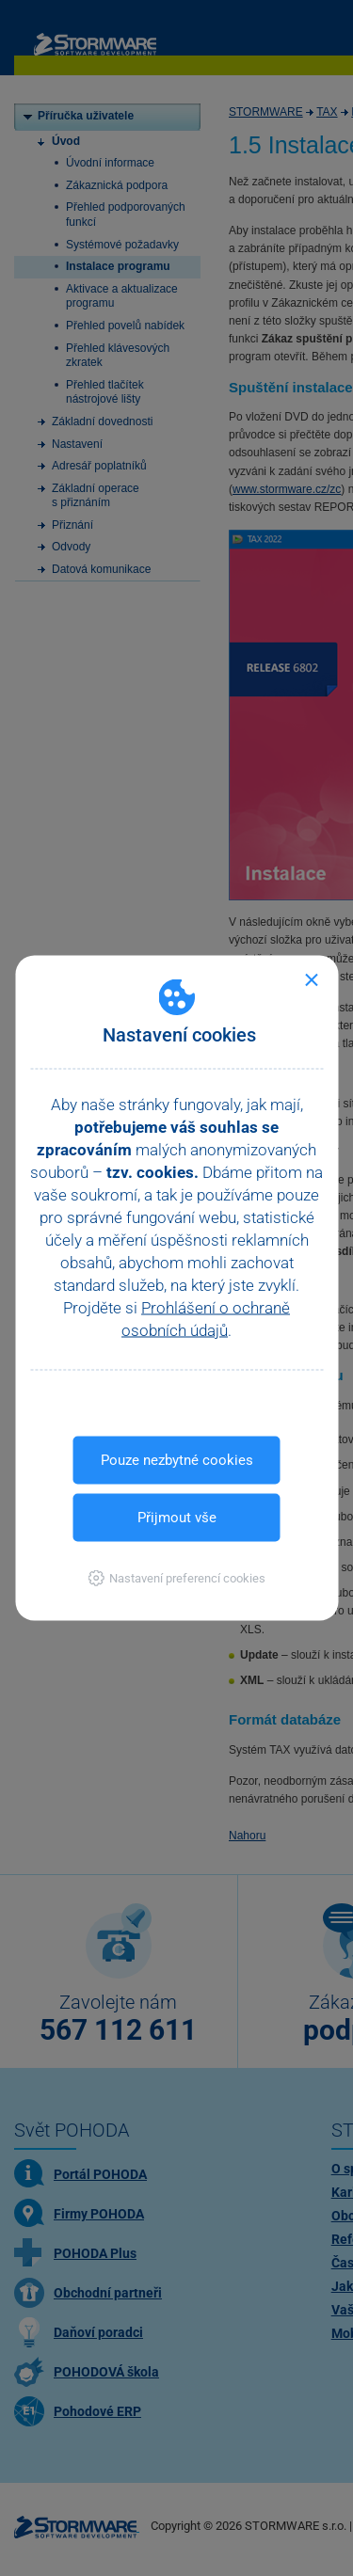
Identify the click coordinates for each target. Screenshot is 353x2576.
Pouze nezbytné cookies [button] (177, 1460)
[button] (176, 1578)
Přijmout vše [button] (177, 1517)
